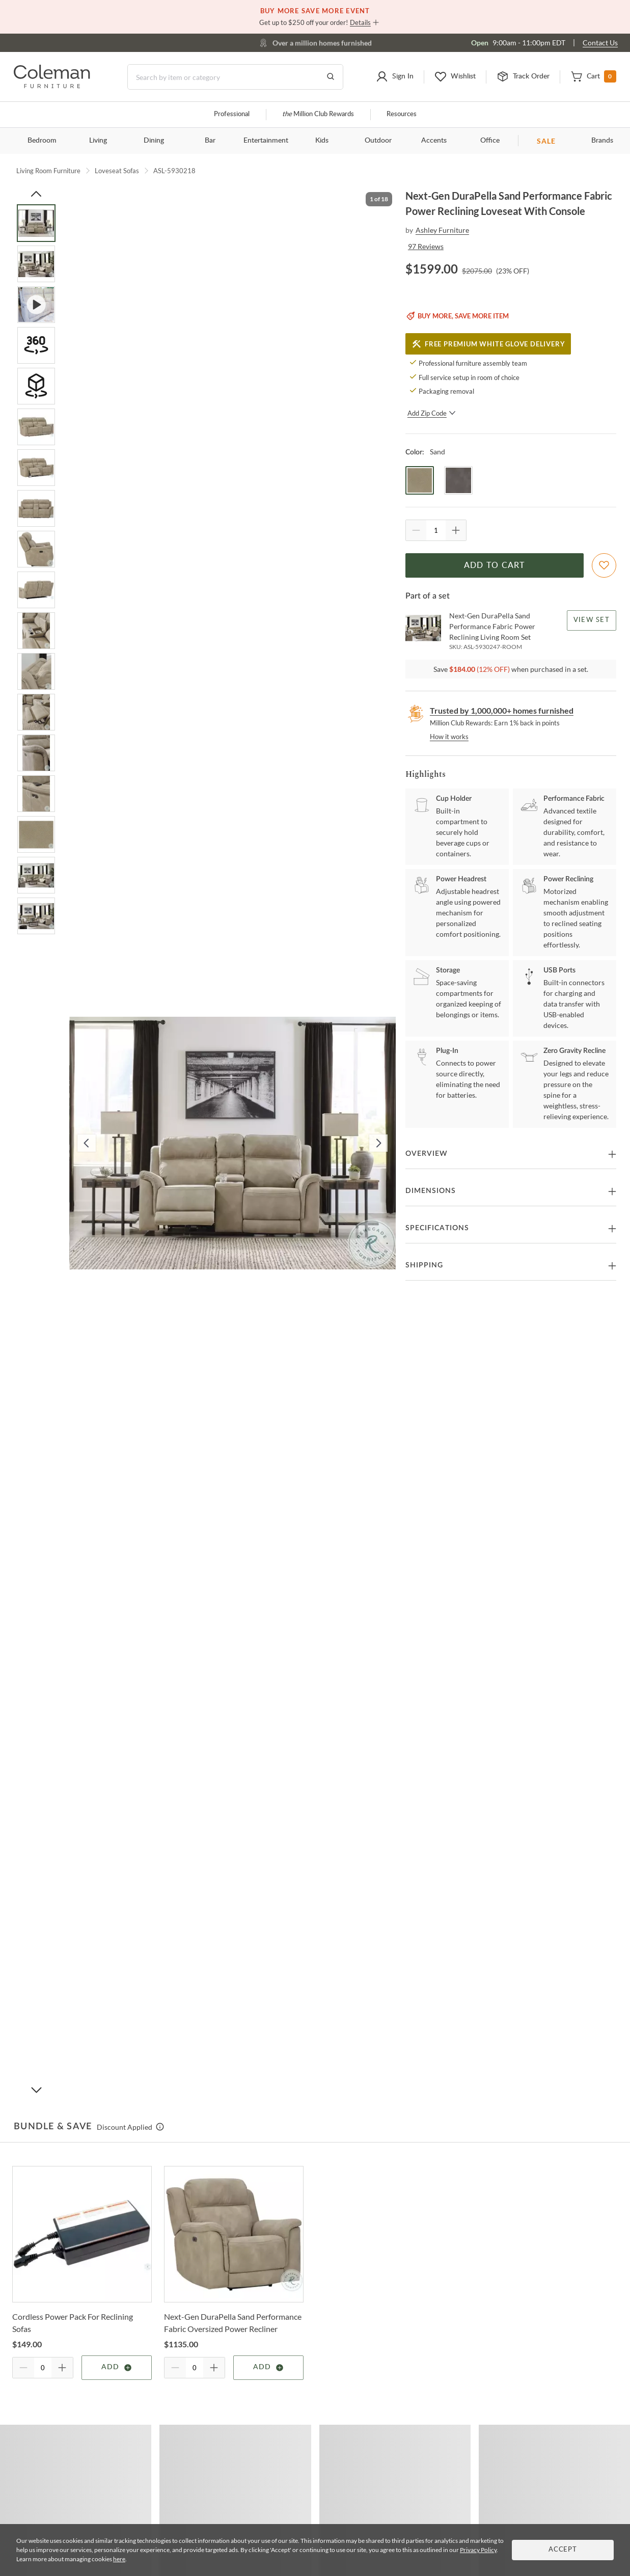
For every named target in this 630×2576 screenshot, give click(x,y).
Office (490, 140)
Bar (210, 140)
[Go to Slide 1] (36, 223)
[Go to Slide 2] (36, 264)
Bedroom (42, 140)
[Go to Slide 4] (36, 345)
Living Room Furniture (48, 171)
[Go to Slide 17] (36, 875)
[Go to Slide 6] (36, 427)
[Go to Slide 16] (36, 834)
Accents (434, 140)
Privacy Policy (478, 2550)
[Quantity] (436, 530)
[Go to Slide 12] (36, 671)
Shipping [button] (424, 1265)
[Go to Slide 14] (36, 753)
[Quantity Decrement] (416, 530)
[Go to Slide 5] (36, 386)
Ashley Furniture (442, 230)
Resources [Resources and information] (402, 114)
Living (98, 140)
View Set (591, 620)
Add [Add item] (116, 2367)
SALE (546, 141)
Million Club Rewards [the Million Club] (318, 114)
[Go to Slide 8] (36, 508)
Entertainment (265, 140)
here (119, 2559)
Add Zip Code (431, 413)
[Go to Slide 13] (36, 712)
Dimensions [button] (430, 1191)
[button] (395, 77)
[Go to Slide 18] (36, 916)
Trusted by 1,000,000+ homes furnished (501, 710)
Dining (154, 140)
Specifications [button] (437, 1228)
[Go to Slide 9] (36, 549)
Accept (563, 2549)
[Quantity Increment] (456, 530)
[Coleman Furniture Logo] (52, 85)
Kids (321, 140)
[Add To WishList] (604, 565)
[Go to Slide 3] (36, 304)
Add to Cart (494, 565)
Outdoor (378, 140)
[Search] (235, 77)
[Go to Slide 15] (36, 793)
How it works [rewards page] (449, 737)
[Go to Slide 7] (36, 467)
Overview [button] (426, 1153)
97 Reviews (426, 246)
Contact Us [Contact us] (600, 42)
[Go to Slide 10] (36, 590)
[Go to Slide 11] (36, 630)
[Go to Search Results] (330, 77)
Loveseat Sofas (117, 171)
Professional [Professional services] (232, 114)
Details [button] (360, 22)
